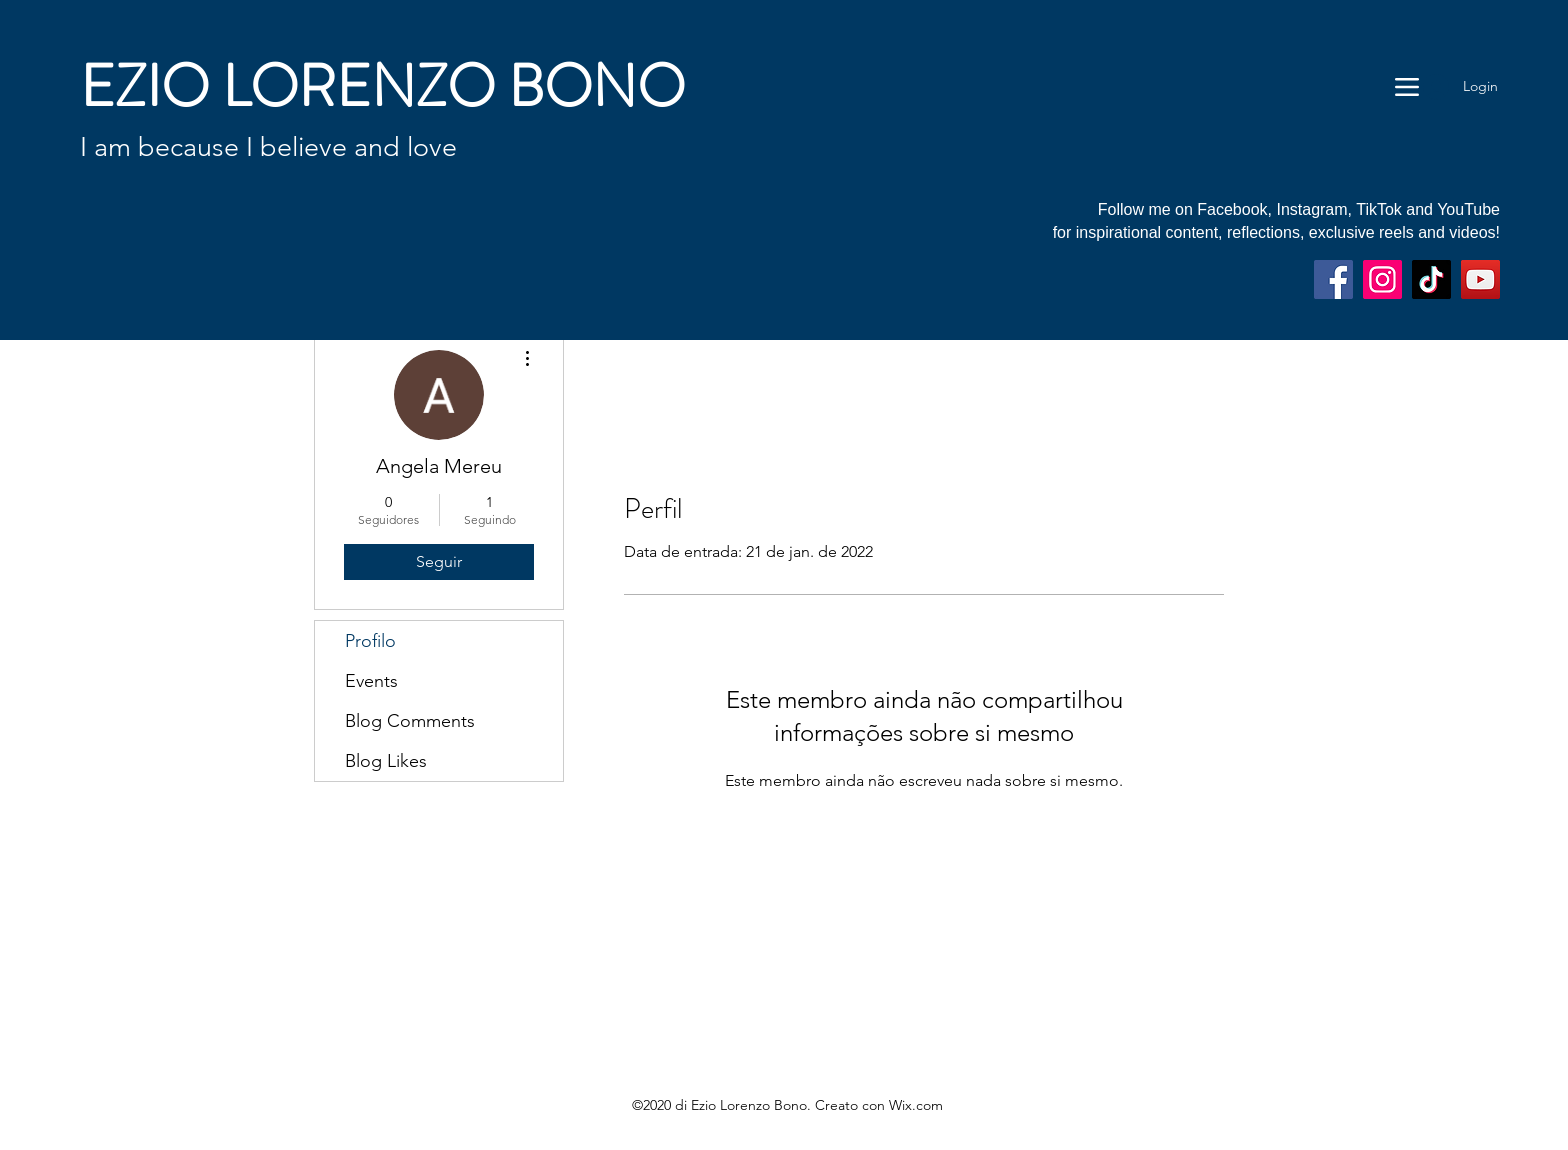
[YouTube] (1480, 279)
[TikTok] (1431, 279)
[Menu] (1406, 86)
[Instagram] (1382, 279)
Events (371, 681)
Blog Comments (410, 721)
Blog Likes (386, 761)
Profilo (370, 641)
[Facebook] (1333, 279)
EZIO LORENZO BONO (382, 86)
